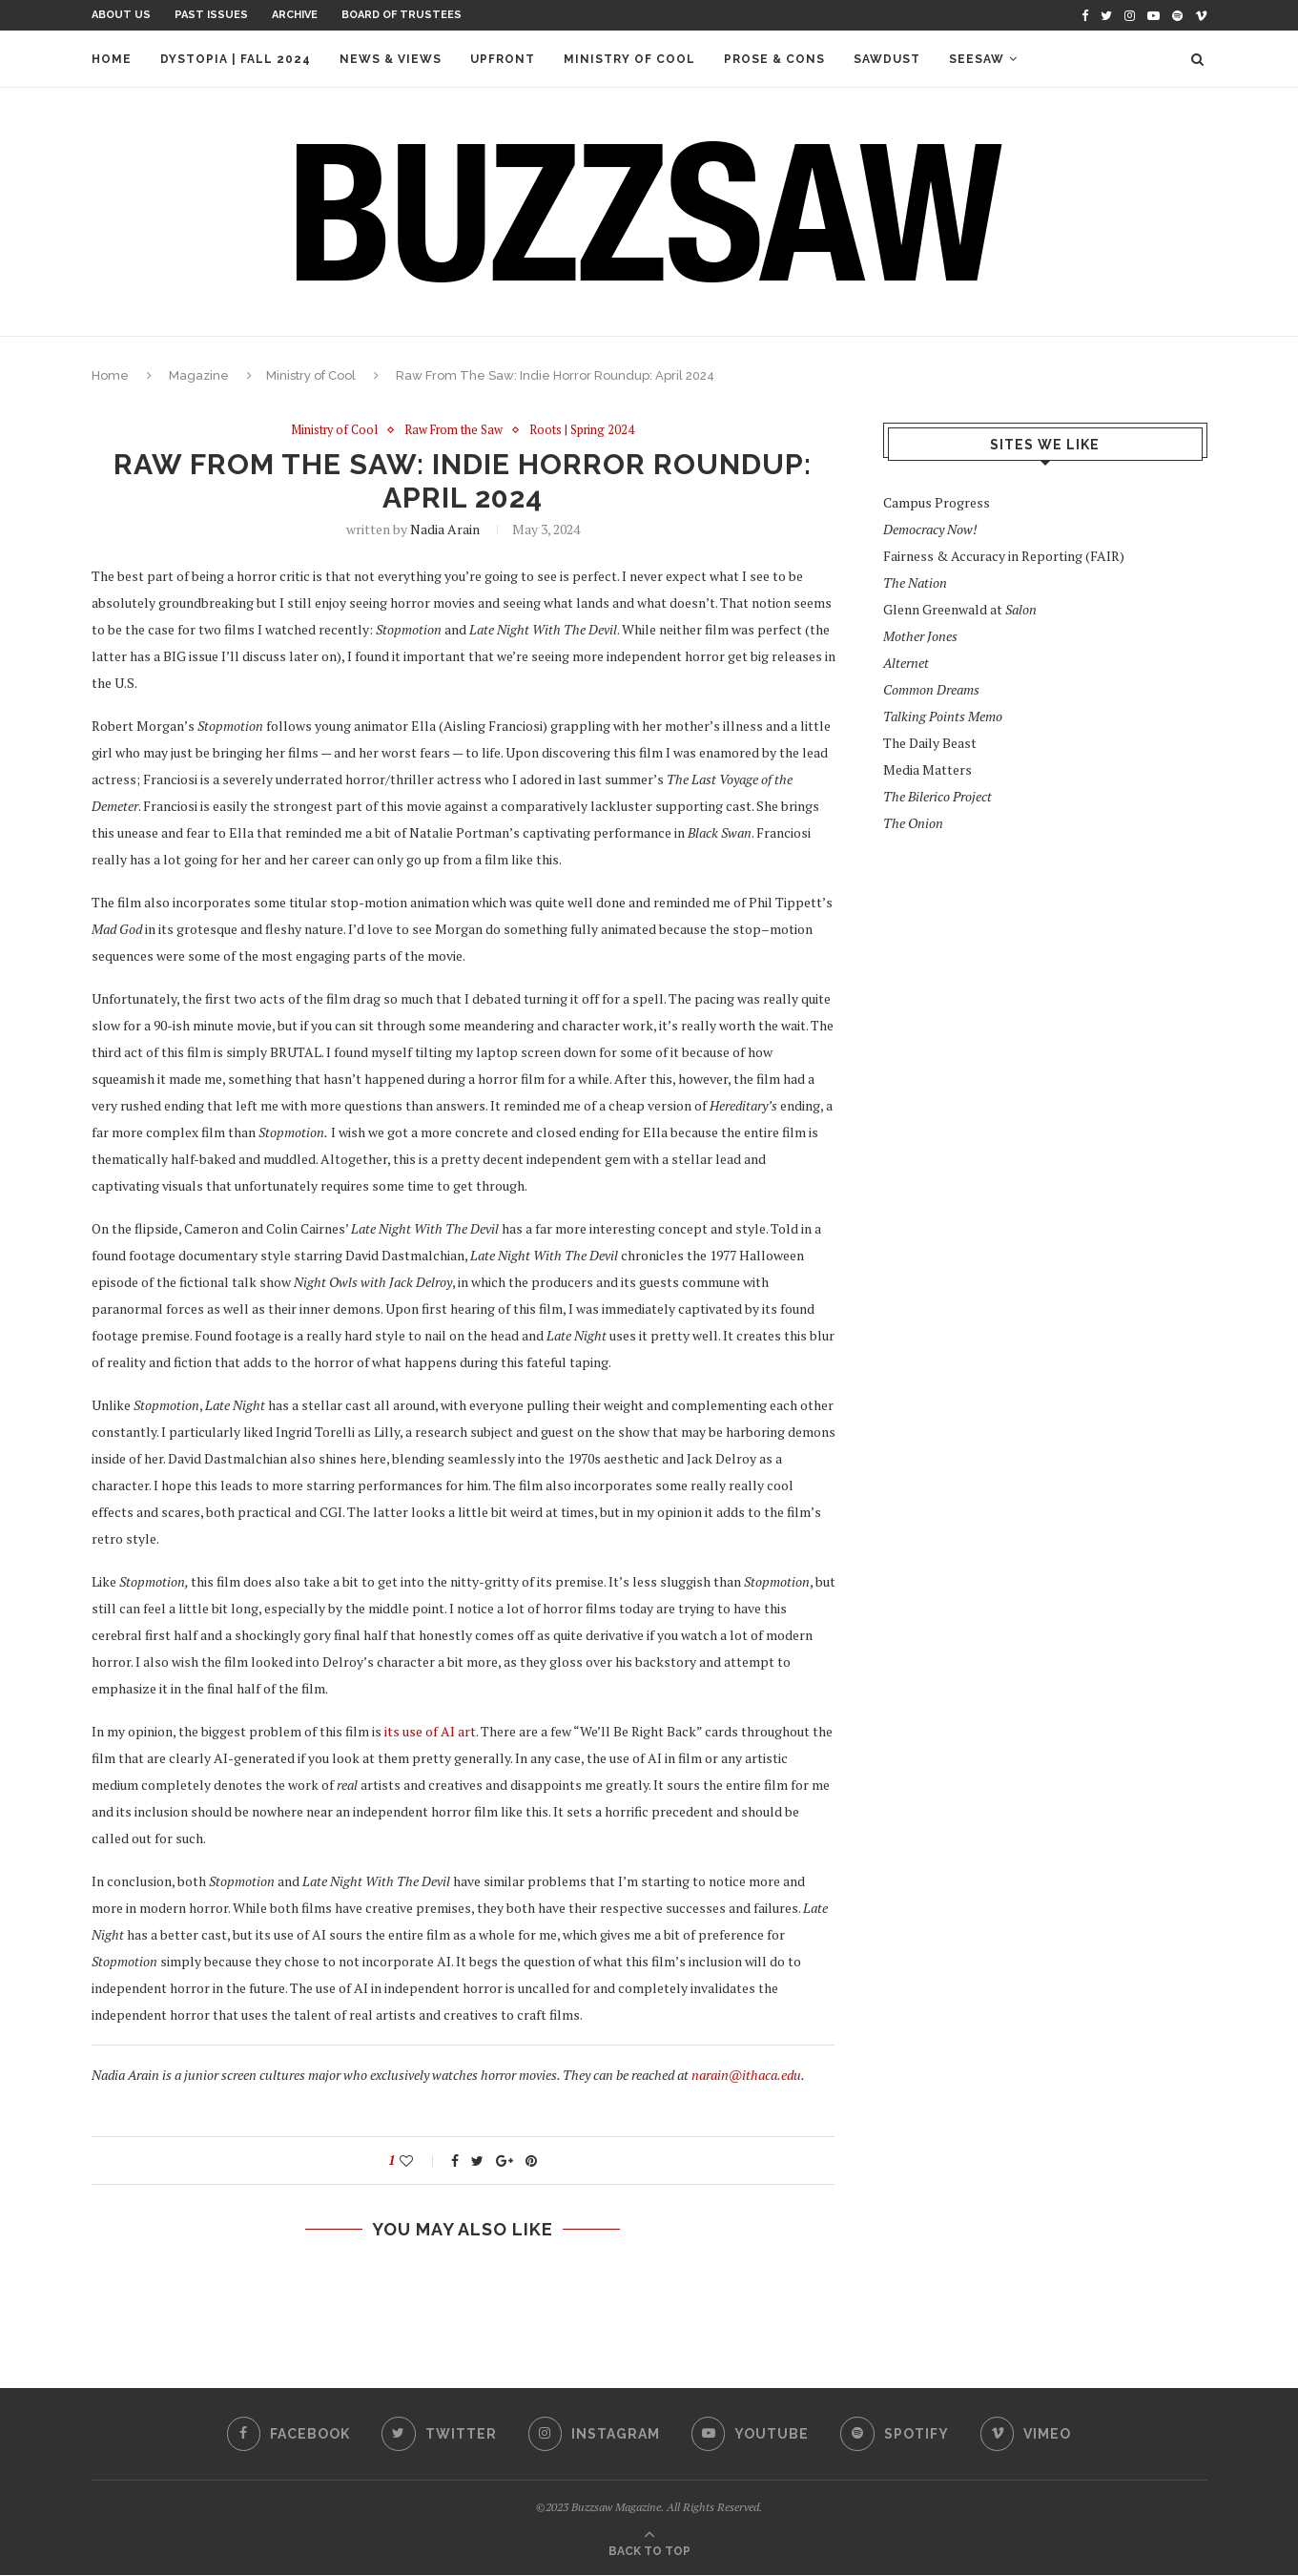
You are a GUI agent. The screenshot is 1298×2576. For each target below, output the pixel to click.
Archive (295, 15)
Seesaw (976, 59)
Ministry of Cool (629, 59)
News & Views (391, 59)
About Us (121, 15)
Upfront (502, 59)
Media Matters (927, 769)
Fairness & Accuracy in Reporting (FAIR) (1003, 556)
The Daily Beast (930, 743)
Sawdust (887, 59)
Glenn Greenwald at (960, 609)
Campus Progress (936, 502)
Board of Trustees (401, 15)
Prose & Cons (774, 59)
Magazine (199, 375)
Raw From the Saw (454, 430)
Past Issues (211, 15)
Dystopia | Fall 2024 (235, 59)
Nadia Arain (445, 530)
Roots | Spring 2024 (584, 430)
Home (112, 59)
